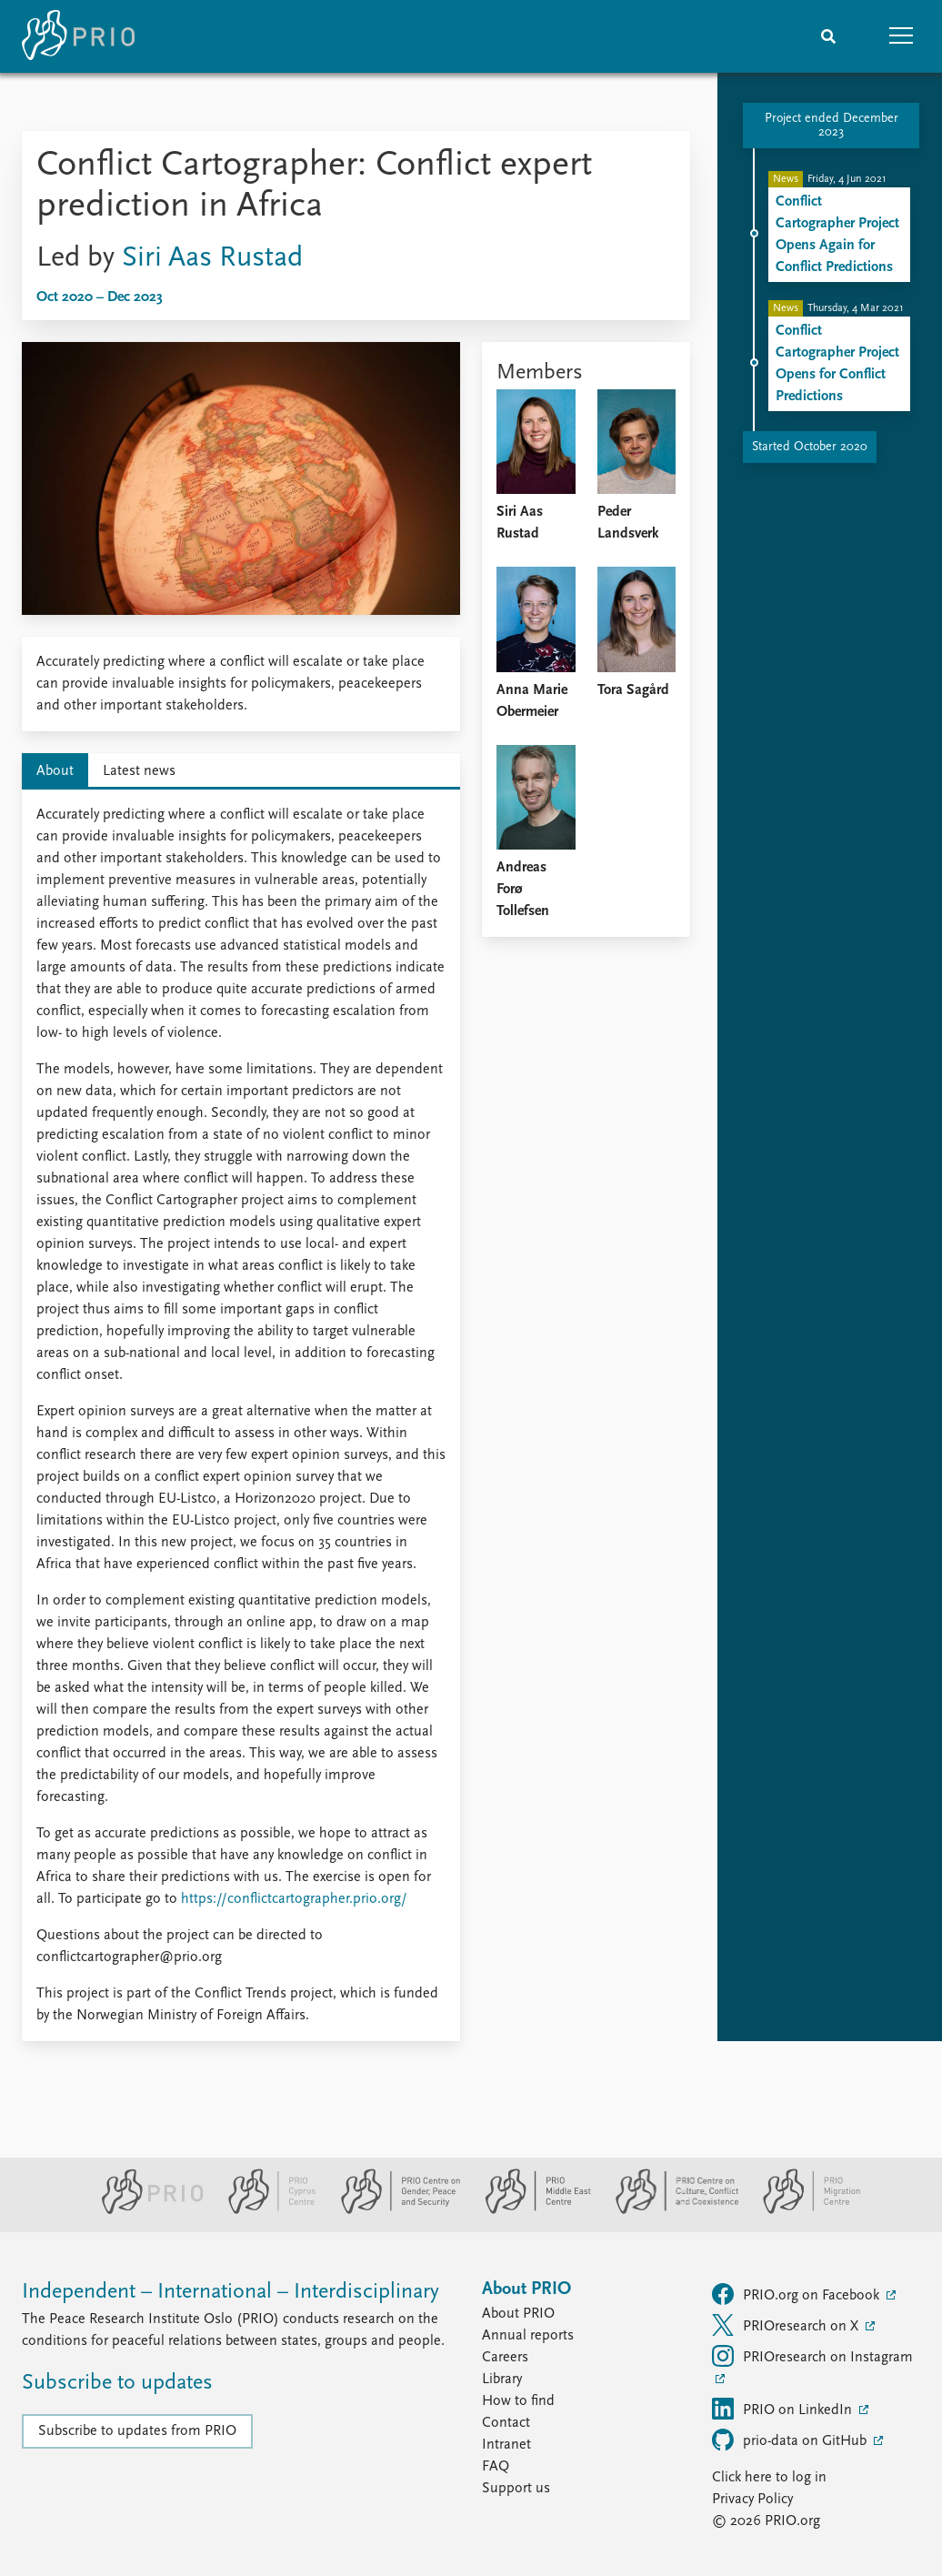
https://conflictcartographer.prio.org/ (294, 1899)
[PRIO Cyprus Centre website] (264, 2210)
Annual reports (528, 2336)
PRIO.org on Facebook (797, 2294)
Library (502, 2379)
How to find (518, 2401)
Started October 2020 (809, 447)
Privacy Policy (752, 2499)
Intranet (506, 2445)
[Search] (828, 36)
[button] (901, 36)
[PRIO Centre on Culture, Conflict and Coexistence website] (670, 2210)
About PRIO (518, 2314)
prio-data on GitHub (791, 2439)
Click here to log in (769, 2477)
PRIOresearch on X (787, 2325)
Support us (516, 2488)
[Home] (78, 36)
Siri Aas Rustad (212, 258)
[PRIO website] (145, 2210)
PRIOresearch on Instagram (812, 2356)
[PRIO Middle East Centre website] (531, 2210)
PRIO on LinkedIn (784, 2409)
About (55, 771)
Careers (505, 2357)
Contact (506, 2423)
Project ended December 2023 (831, 125)
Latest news (139, 771)
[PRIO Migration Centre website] (802, 2210)
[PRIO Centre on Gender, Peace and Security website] (393, 2210)
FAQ (495, 2467)
